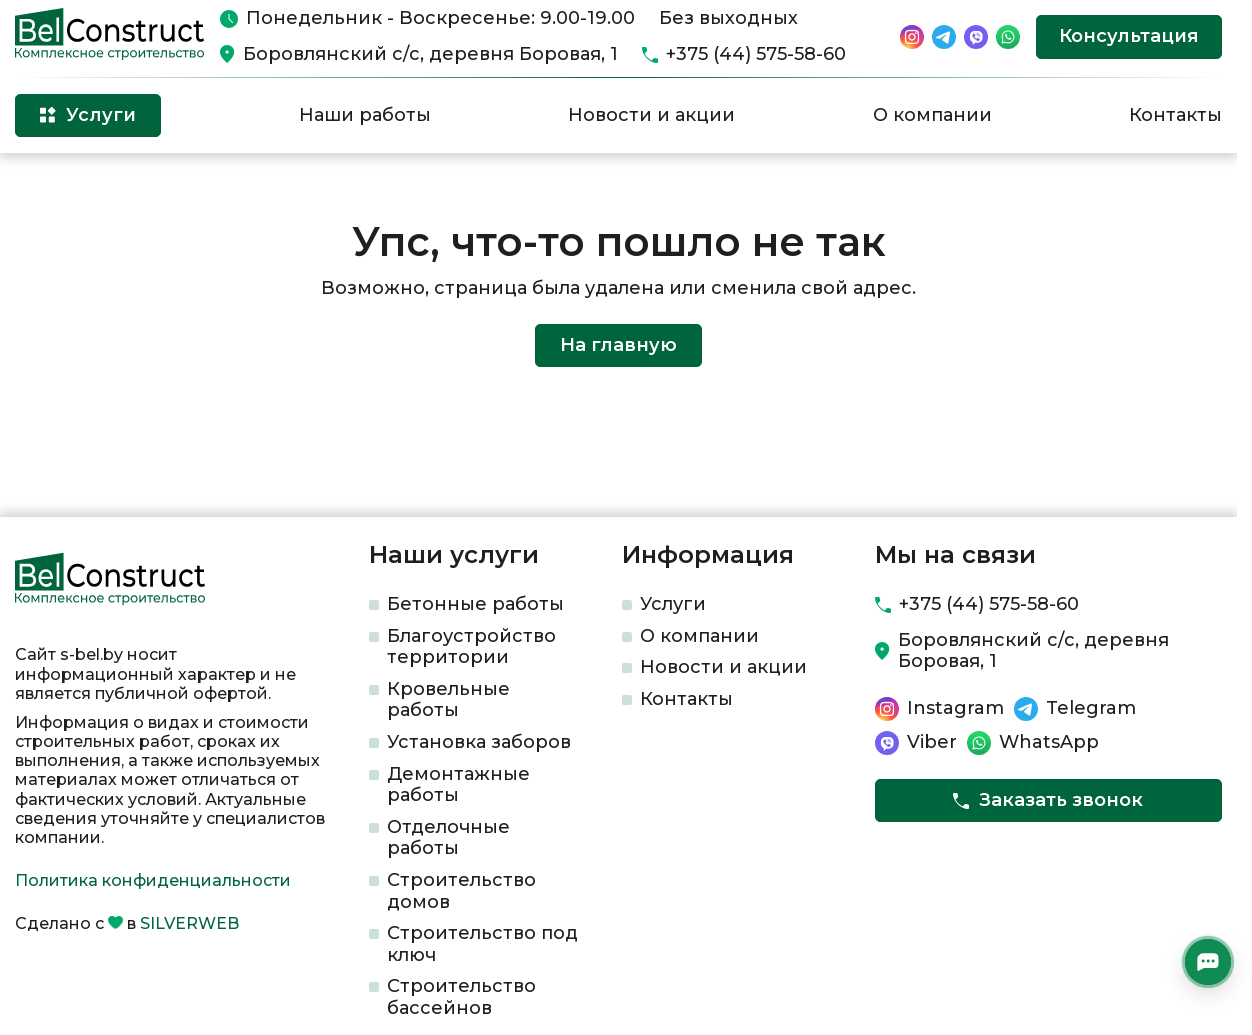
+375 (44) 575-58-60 (756, 54)
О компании (932, 115)
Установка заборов (479, 742)
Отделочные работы (448, 838)
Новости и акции (651, 115)
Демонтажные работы (458, 785)
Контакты (1175, 115)
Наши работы (365, 115)
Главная (43, 185)
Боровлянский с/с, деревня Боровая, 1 (430, 54)
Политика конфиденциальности (153, 880)
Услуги (673, 604)
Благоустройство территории (471, 647)
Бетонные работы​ (475, 604)
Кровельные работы (448, 700)
